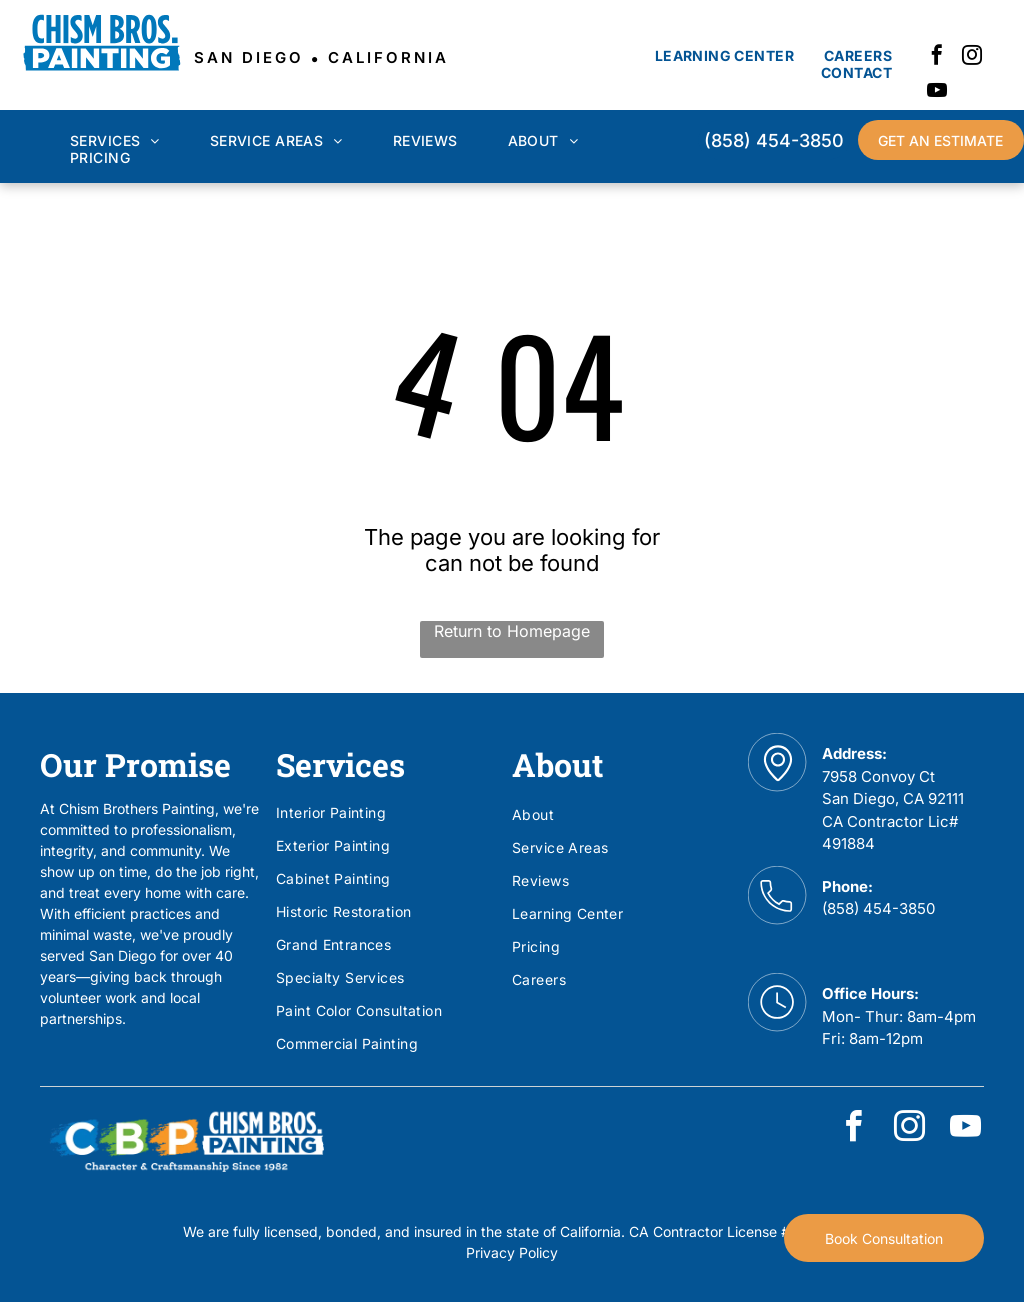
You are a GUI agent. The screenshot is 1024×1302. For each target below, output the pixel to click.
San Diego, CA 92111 (893, 798)
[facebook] (937, 57)
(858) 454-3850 (878, 908)
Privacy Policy (512, 1252)
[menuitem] (724, 55)
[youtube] (937, 92)
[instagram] (972, 57)
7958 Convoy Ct (878, 776)
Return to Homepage (512, 631)
